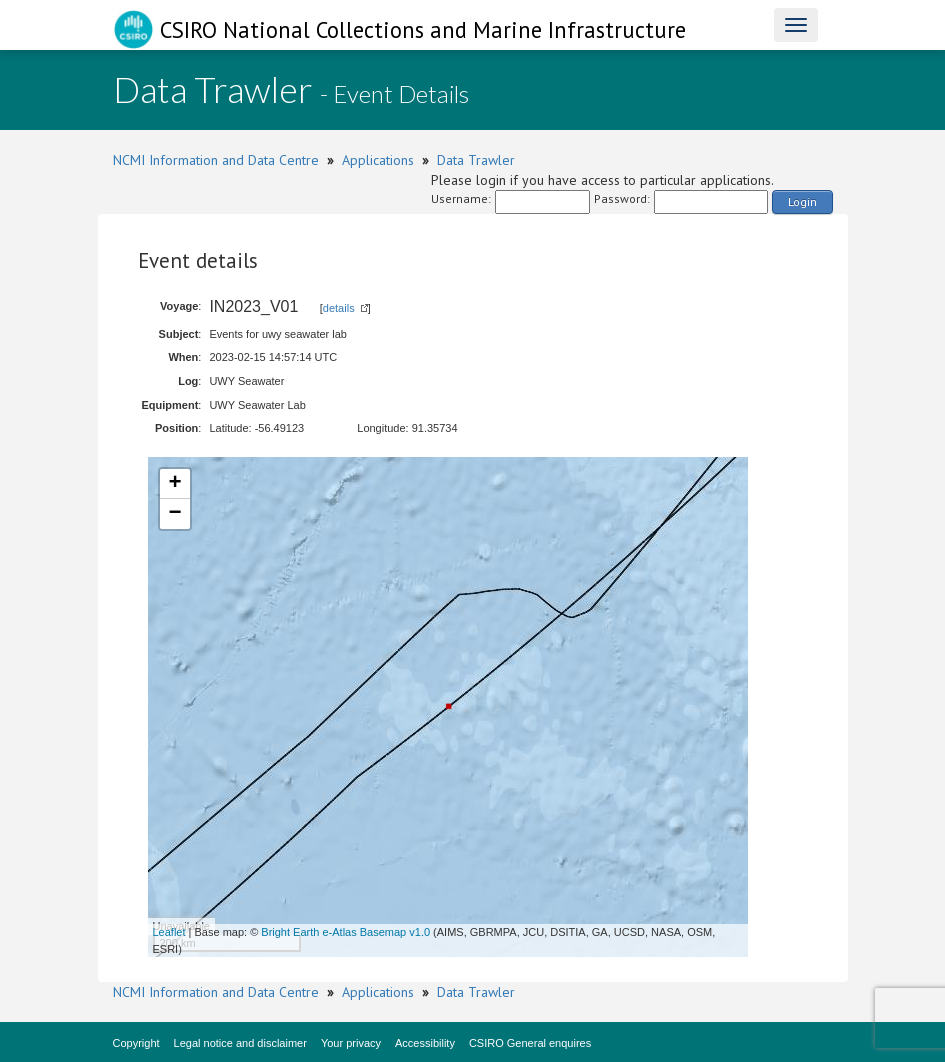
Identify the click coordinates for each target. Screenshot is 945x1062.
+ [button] (174, 484)
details (339, 308)
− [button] (174, 514)
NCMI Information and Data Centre (216, 160)
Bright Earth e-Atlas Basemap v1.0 (345, 932)
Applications (378, 160)
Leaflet (169, 932)
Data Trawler (476, 160)
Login (802, 201)
